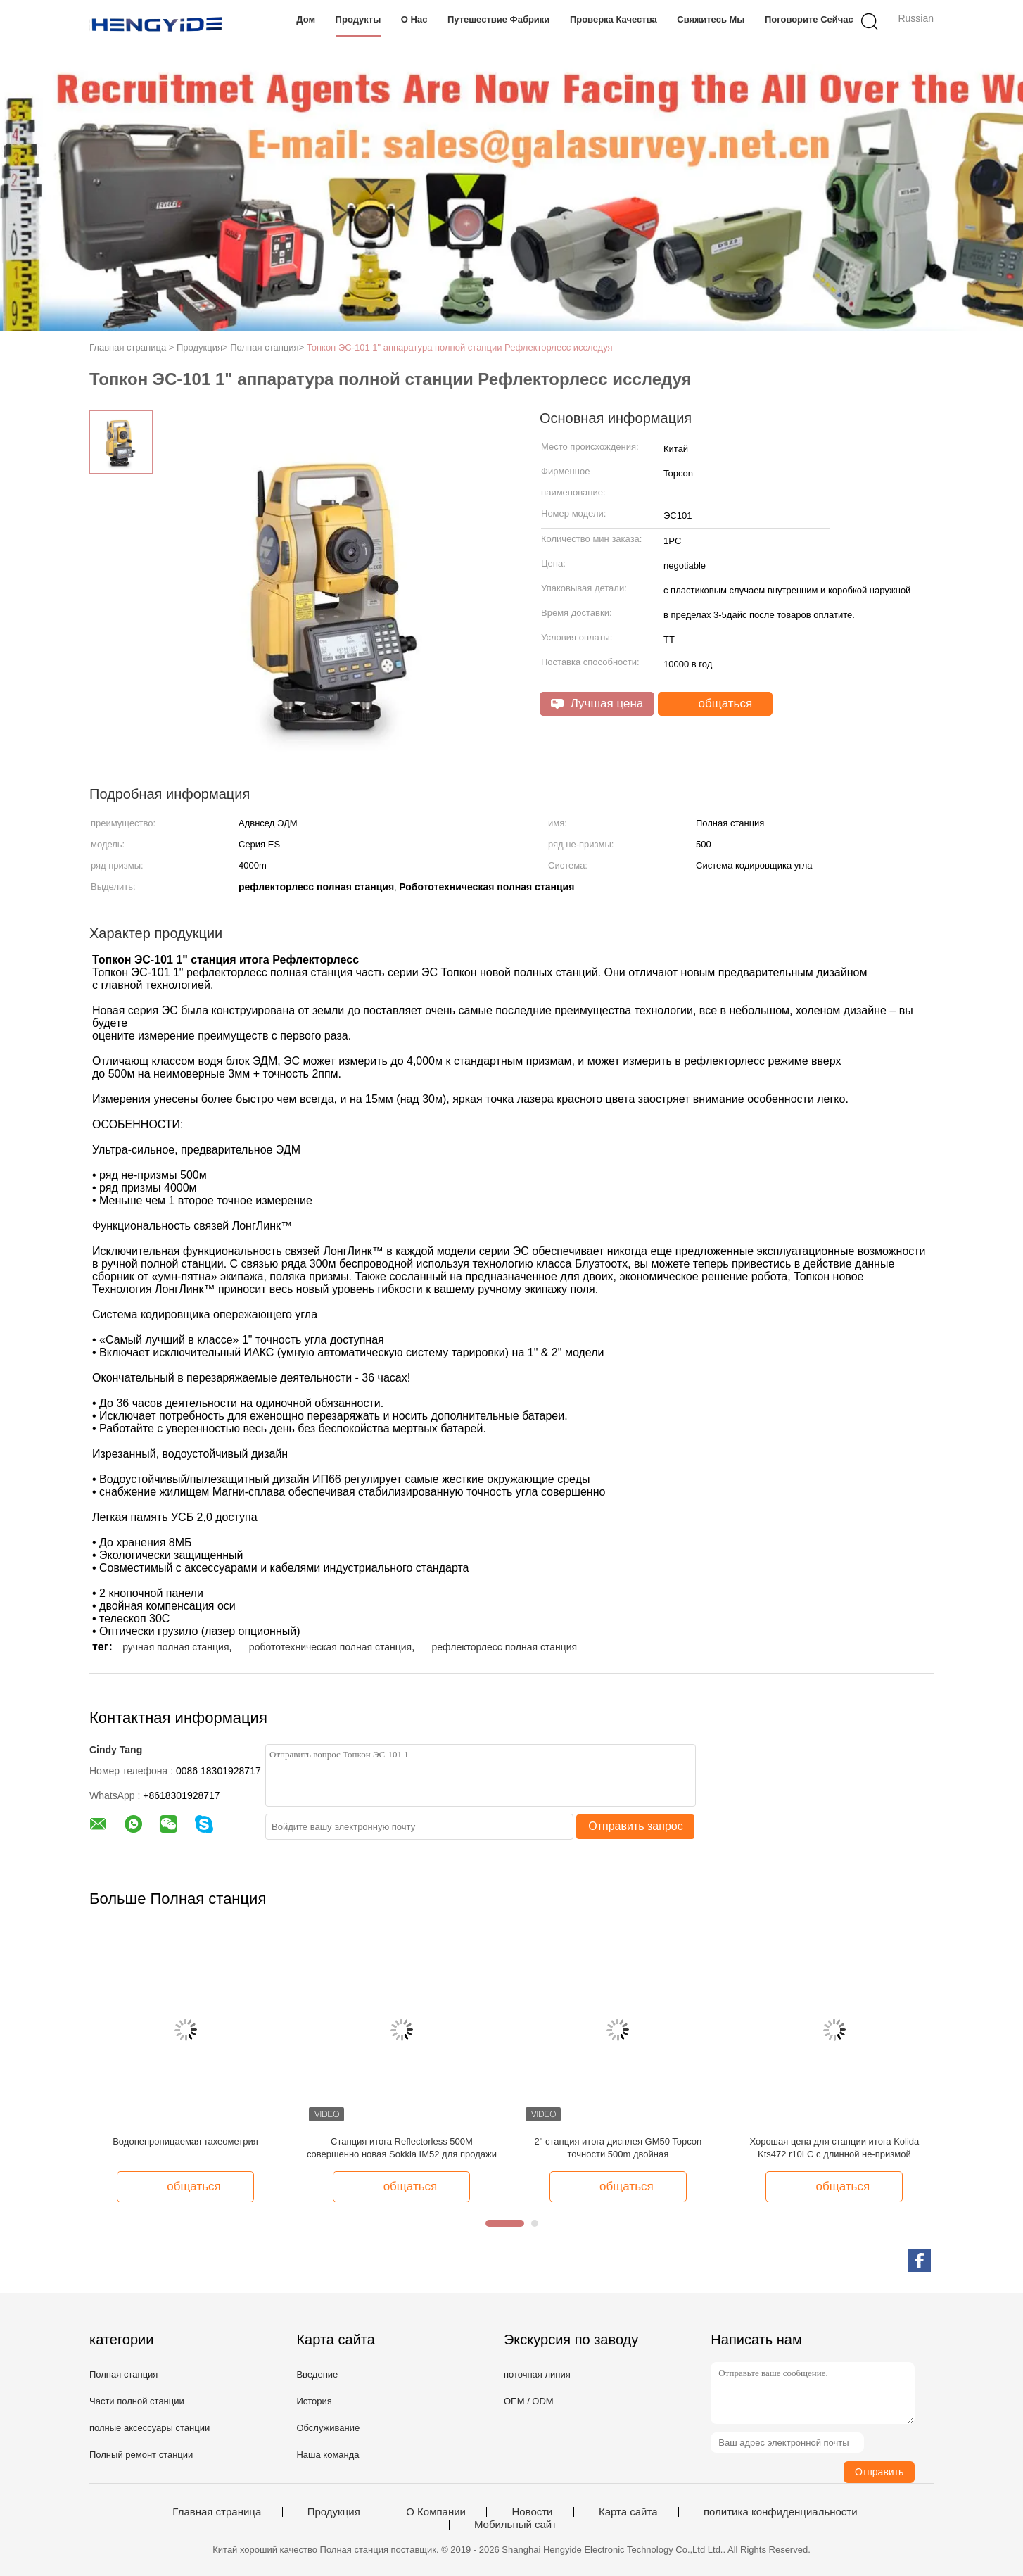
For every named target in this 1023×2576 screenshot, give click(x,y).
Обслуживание (328, 2428)
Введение (317, 2374)
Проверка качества (613, 19)
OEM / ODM (529, 2401)
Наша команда (327, 2454)
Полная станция (123, 2374)
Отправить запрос (635, 1826)
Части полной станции (136, 2401)
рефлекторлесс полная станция (504, 1647)
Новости (532, 2512)
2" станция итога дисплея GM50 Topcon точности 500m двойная (618, 2147)
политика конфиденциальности (781, 2512)
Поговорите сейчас (809, 19)
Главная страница (216, 2512)
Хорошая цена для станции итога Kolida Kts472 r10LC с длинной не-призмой (834, 2147)
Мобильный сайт (515, 2525)
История (313, 2401)
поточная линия (537, 2374)
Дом (305, 19)
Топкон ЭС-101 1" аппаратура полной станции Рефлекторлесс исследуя (460, 347)
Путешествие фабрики (498, 19)
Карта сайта (628, 2512)
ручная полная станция (175, 1647)
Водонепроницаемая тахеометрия (185, 2141)
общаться (716, 704)
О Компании (436, 2512)
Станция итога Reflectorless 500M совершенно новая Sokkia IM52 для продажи (402, 2147)
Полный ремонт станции (141, 2454)
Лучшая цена (597, 703)
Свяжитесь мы (710, 19)
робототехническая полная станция (330, 1647)
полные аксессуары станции (149, 2428)
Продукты (358, 19)
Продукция (333, 2512)
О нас (414, 19)
